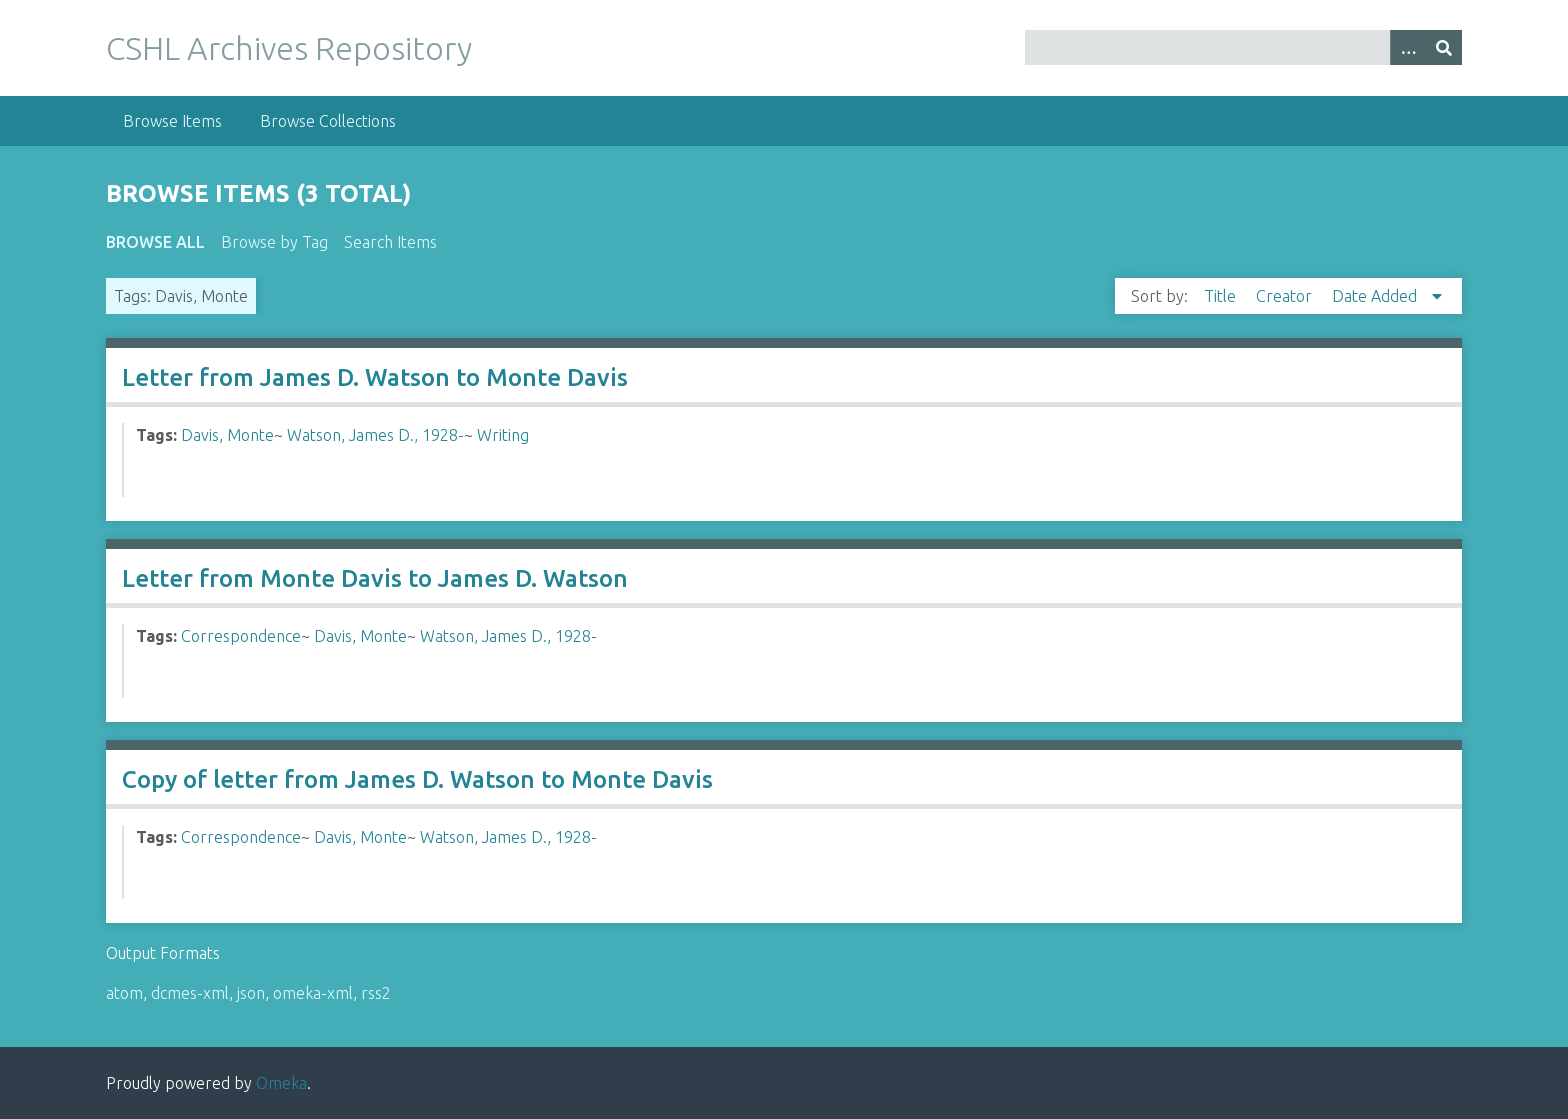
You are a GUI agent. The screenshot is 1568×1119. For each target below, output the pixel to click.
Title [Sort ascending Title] (1222, 296)
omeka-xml (313, 993)
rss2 (376, 993)
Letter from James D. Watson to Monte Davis (375, 377)
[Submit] (1444, 47)
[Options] (1408, 47)
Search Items (390, 242)
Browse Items (172, 121)
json (251, 993)
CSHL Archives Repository (289, 48)
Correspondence (241, 636)
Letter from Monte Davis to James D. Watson (375, 578)
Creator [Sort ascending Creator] (1286, 296)
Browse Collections (328, 121)
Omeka (281, 1083)
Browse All (155, 242)
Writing (503, 435)
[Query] (1243, 47)
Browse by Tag (274, 242)
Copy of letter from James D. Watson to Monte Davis (417, 779)
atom (124, 993)
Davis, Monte (227, 435)
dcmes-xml (190, 993)
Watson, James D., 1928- (375, 435)
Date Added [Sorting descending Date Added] (1376, 296)
